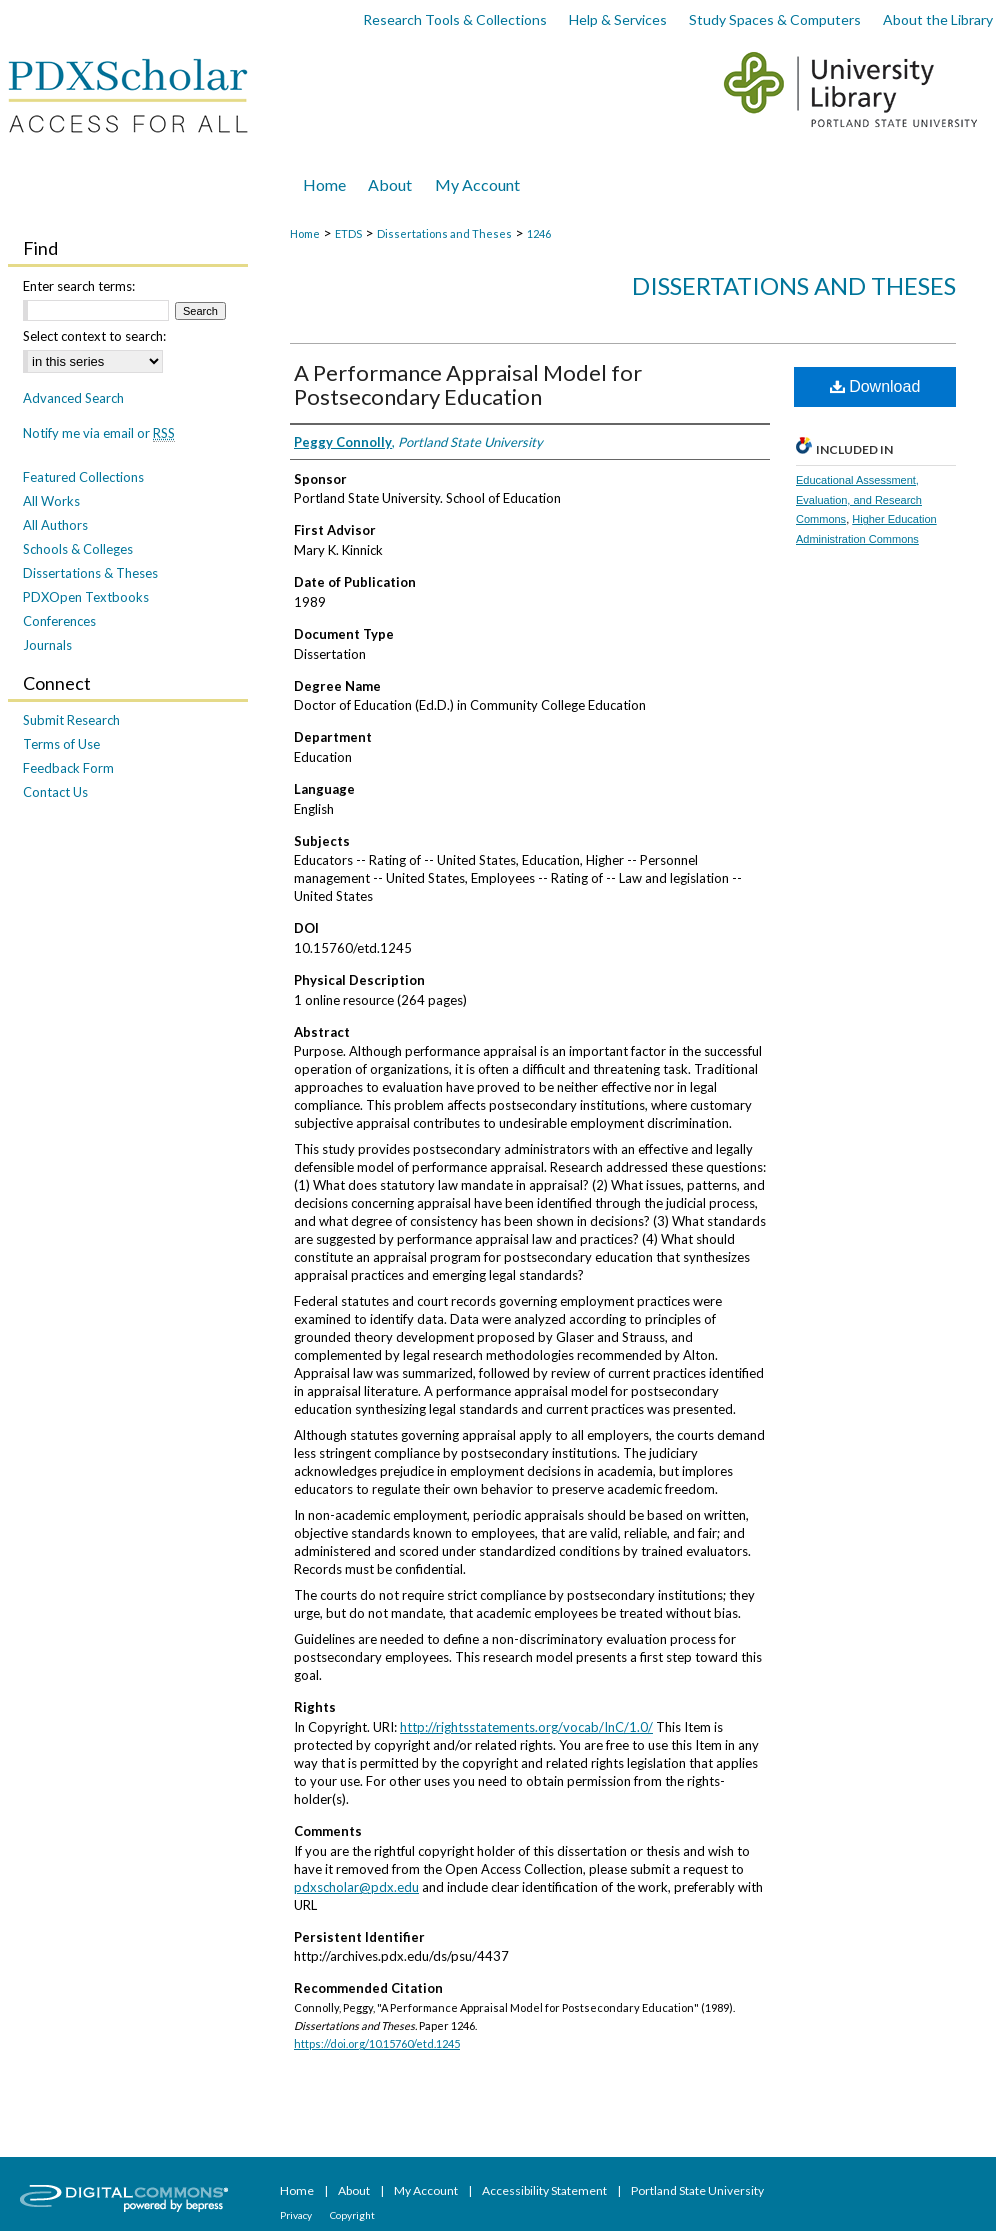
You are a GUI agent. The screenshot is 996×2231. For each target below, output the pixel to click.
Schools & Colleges (78, 549)
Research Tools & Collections (455, 19)
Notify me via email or (99, 433)
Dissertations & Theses (90, 573)
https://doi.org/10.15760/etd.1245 (377, 2043)
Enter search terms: (79, 286)
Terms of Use (61, 744)
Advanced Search (73, 398)
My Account (427, 2190)
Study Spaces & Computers (775, 19)
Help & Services (618, 19)
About (355, 2190)
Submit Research (71, 720)
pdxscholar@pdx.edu (356, 1887)
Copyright (352, 2215)
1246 (539, 233)
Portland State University (697, 2190)
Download (875, 386)
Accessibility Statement (545, 2190)
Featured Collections (83, 477)
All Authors (55, 525)
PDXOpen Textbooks (86, 597)
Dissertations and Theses (444, 233)
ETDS (348, 233)
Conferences (59, 621)
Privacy (297, 2215)
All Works (51, 501)
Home (305, 233)
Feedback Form (68, 768)
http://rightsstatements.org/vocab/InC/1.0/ (526, 1727)
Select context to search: (94, 336)
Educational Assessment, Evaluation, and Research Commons (859, 500)
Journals (47, 645)
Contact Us (55, 792)
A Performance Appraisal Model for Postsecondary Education (468, 384)
